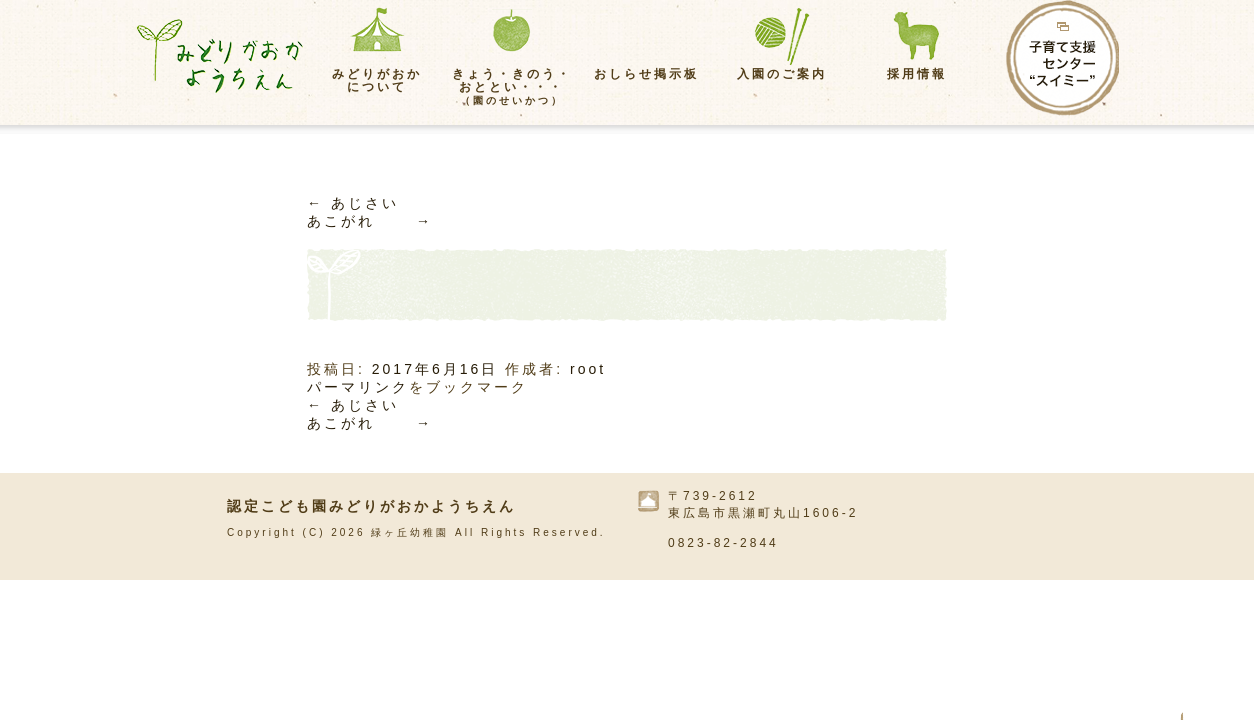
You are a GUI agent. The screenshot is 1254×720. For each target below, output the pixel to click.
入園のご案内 (782, 74)
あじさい (353, 203)
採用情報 (917, 74)
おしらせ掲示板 (646, 74)
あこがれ (370, 221)
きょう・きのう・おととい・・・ (512, 86)
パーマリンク (358, 387)
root (588, 369)
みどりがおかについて (377, 80)
